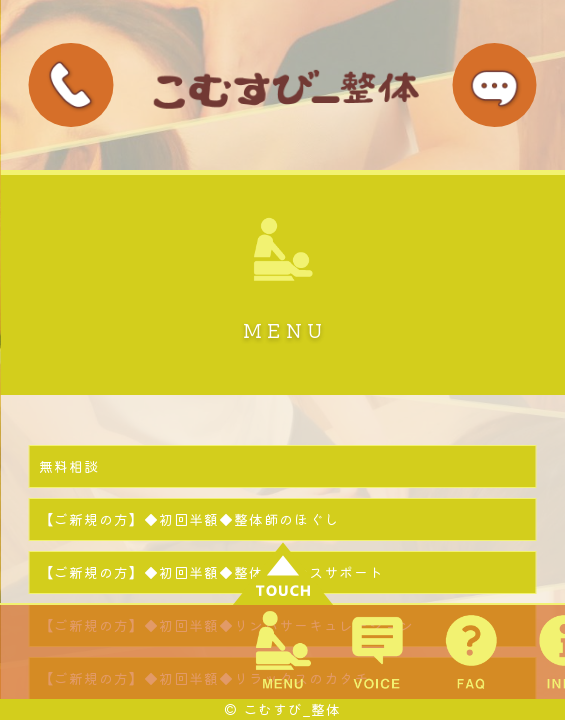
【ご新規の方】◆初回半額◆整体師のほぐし (189, 519)
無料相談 (69, 466)
